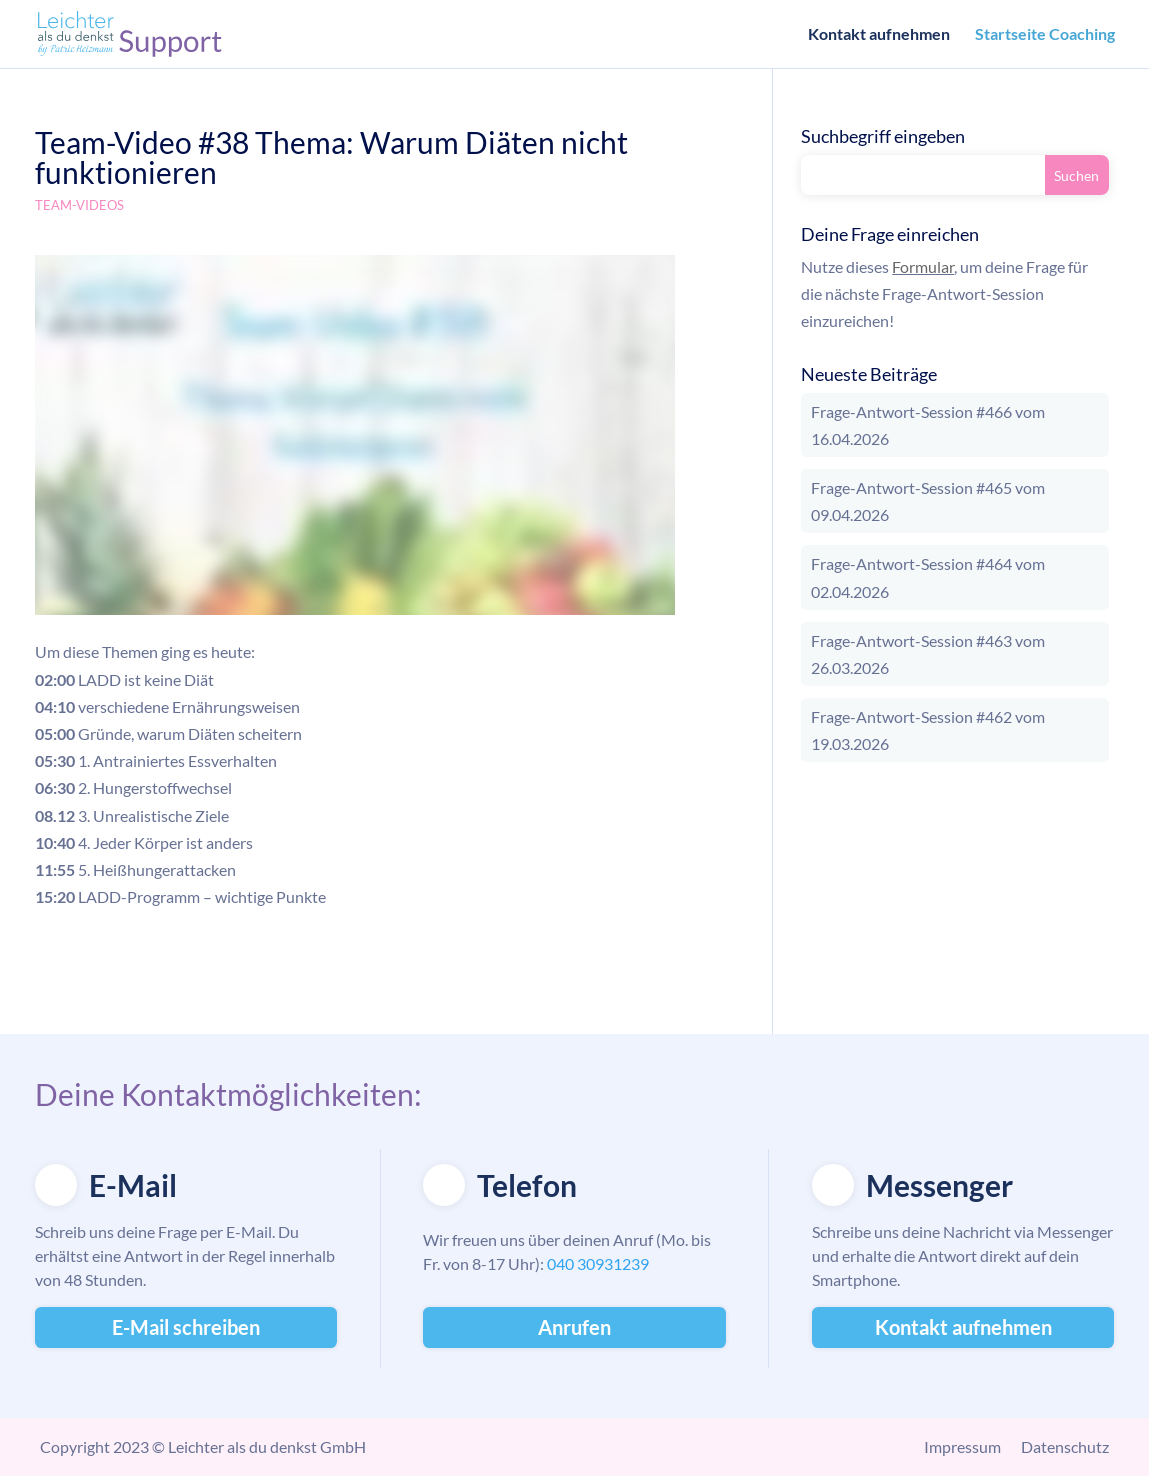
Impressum (962, 1446)
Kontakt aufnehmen (879, 35)
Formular (923, 266)
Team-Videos (79, 205)
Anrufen (574, 1327)
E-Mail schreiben (186, 1327)
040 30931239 (598, 1263)
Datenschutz (1065, 1446)
